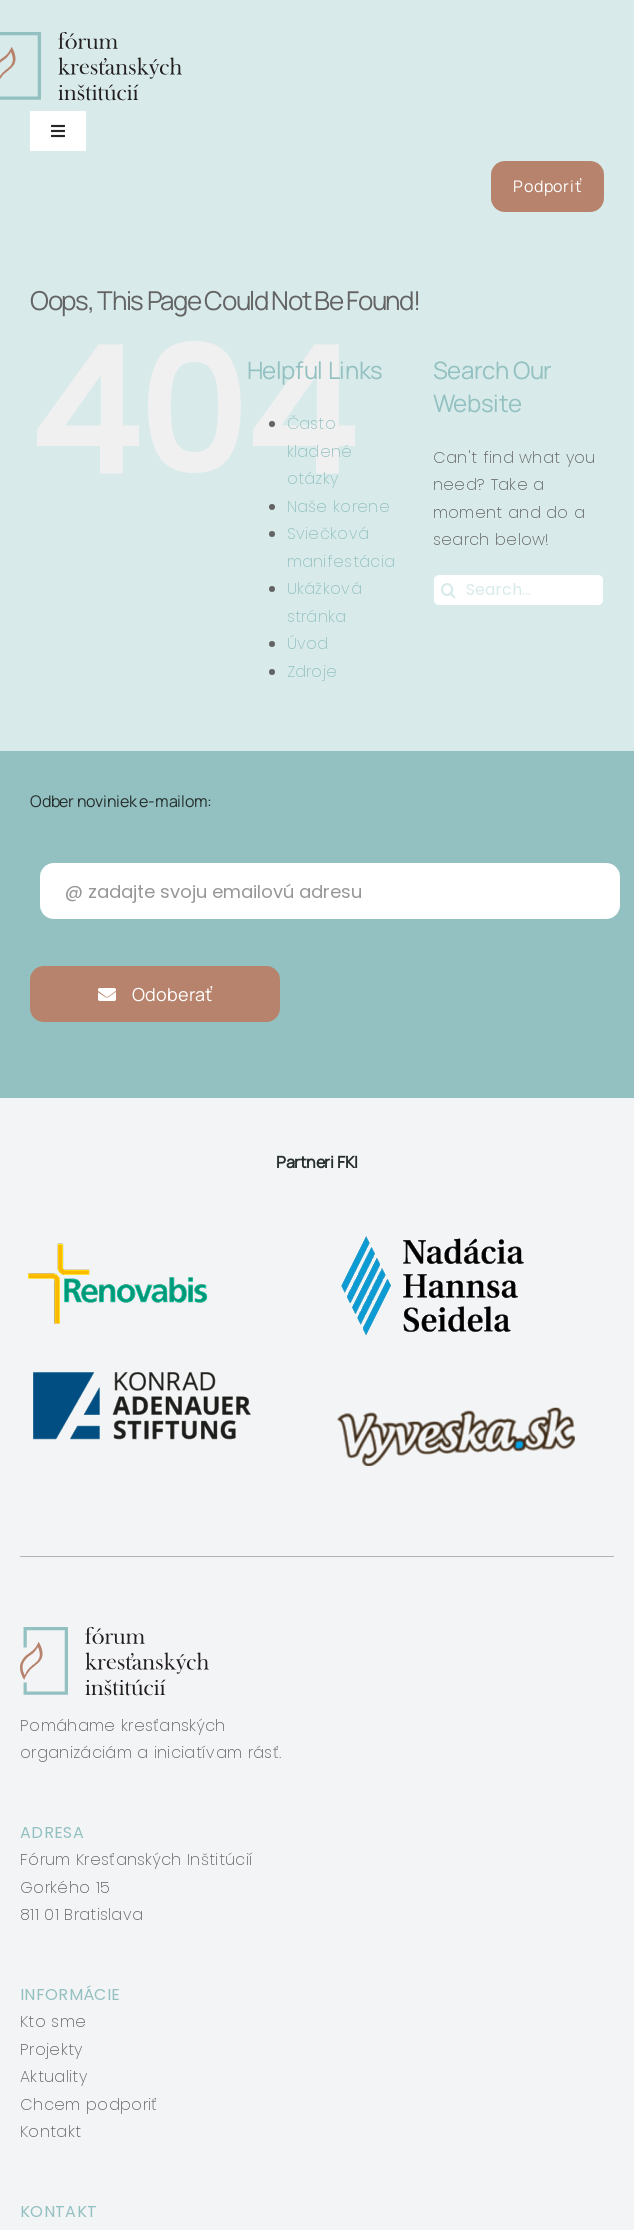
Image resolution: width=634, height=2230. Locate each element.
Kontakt (50, 2131)
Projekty (51, 2049)
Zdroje (312, 671)
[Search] (449, 590)
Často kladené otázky (320, 451)
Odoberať (155, 994)
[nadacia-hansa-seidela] (431, 1235)
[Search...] (518, 590)
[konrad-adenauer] (143, 1372)
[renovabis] (122, 1235)
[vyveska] (462, 1372)
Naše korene (339, 506)
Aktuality (53, 2076)
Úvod (308, 643)
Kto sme (53, 2021)
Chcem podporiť (88, 2104)
